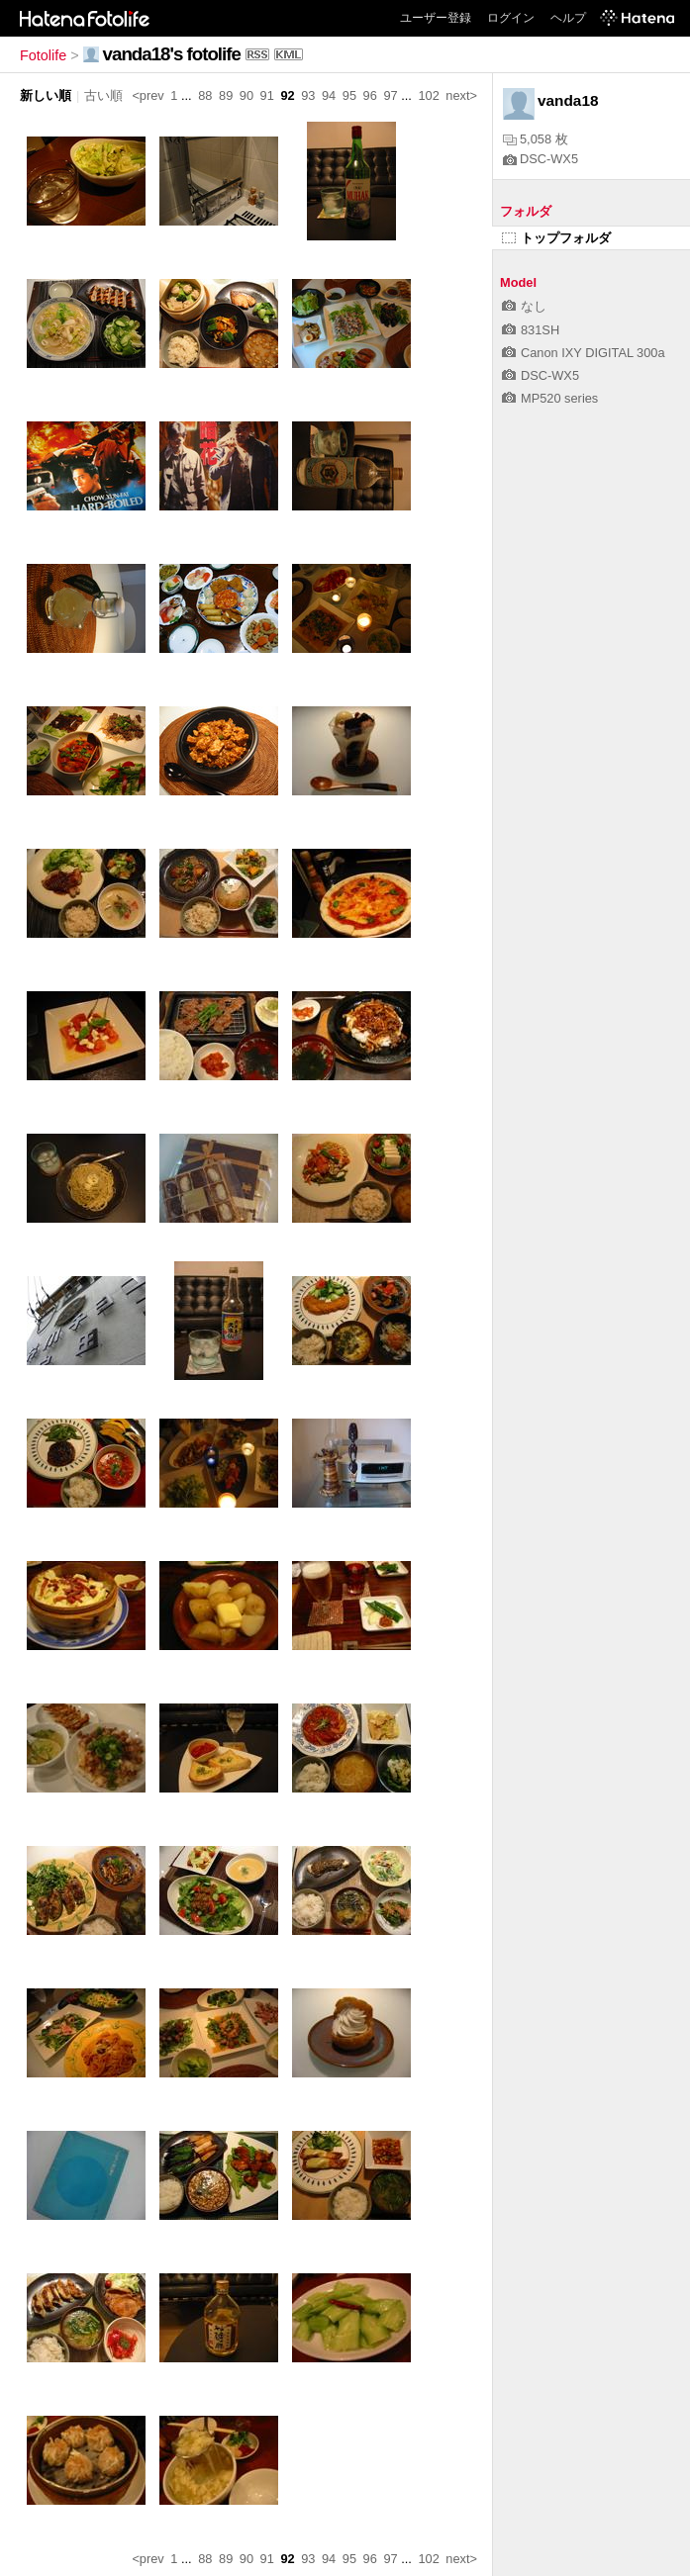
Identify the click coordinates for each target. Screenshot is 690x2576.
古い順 (103, 95)
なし (524, 306)
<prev (147, 95)
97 (390, 95)
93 (308, 95)
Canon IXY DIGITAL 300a (583, 352)
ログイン (511, 18)
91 (267, 95)
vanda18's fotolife (172, 54)
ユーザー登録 (435, 18)
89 (226, 95)
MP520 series (550, 398)
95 (349, 95)
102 (428, 95)
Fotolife (43, 55)
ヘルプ (568, 18)
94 (329, 95)
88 (205, 95)
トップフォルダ (556, 237)
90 (246, 95)
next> (461, 95)
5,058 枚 (535, 139)
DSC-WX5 (540, 158)
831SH (530, 329)
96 (370, 95)
